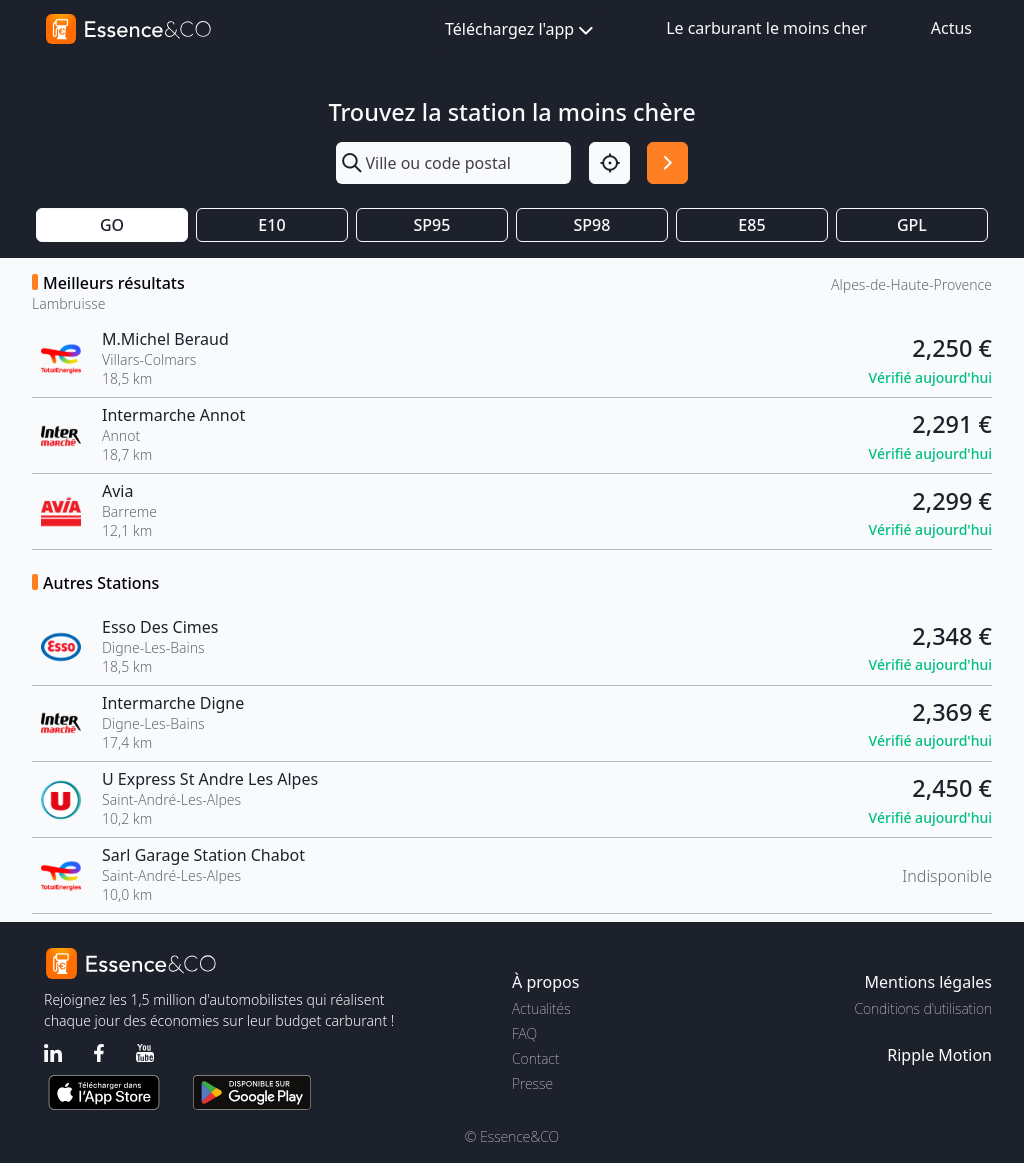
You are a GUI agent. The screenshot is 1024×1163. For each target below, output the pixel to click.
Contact (535, 1058)
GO (112, 225)
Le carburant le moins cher (766, 28)
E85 (751, 225)
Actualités (541, 1008)
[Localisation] (609, 162)
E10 (271, 225)
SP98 (592, 225)
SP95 (432, 225)
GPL (912, 225)
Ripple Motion (939, 1055)
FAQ (524, 1033)
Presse (532, 1083)
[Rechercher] (667, 162)
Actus (951, 28)
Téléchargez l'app (521, 30)
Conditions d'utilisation (923, 1008)
